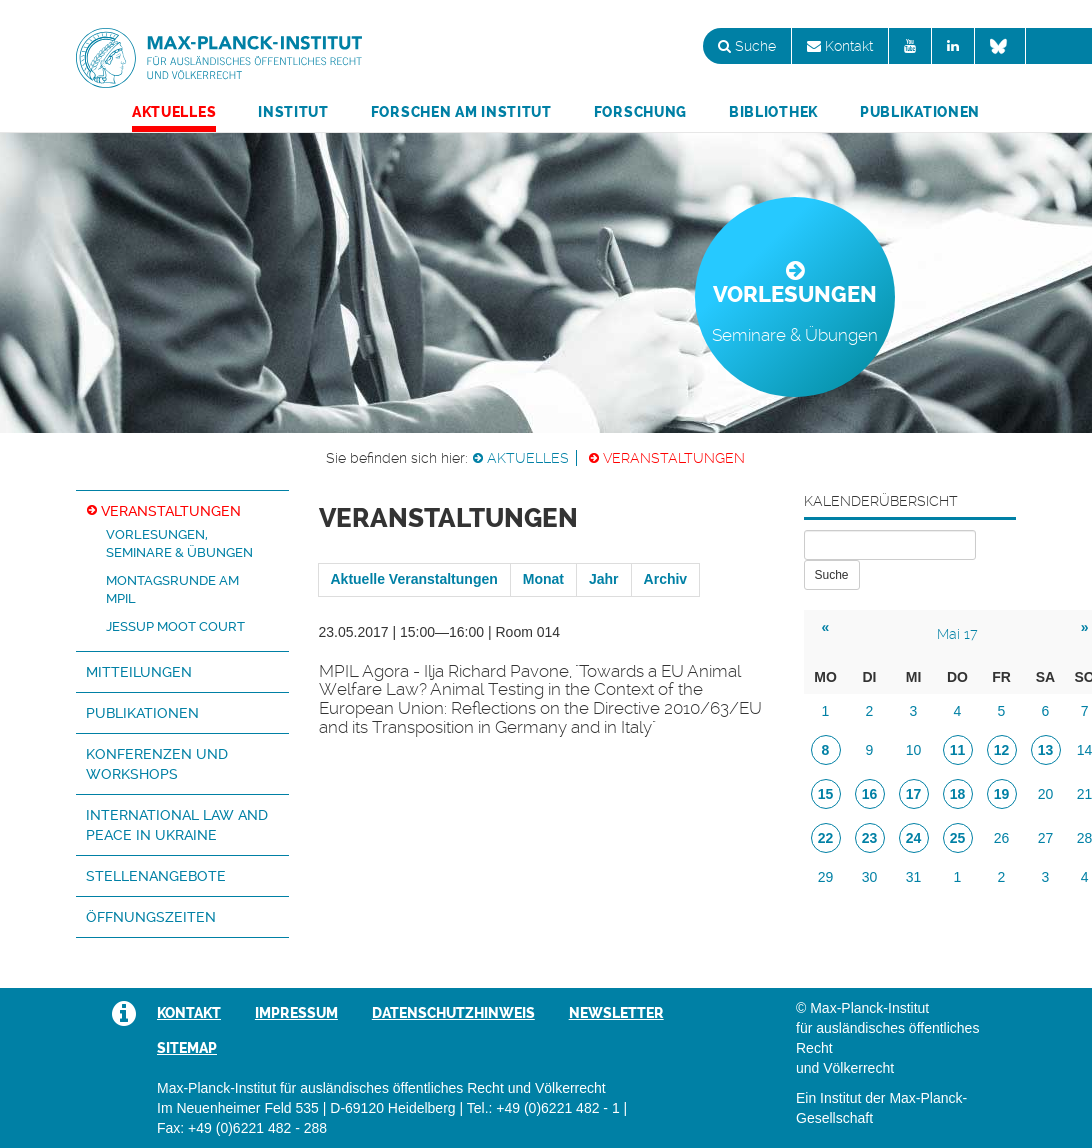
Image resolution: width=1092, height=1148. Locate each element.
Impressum (296, 1013)
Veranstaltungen (674, 458)
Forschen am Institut (461, 112)
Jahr (604, 579)
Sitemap (187, 1048)
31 (914, 877)
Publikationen (920, 112)
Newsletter (616, 1013)
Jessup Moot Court (175, 626)
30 (870, 877)
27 (1046, 838)
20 (1046, 794)
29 (826, 877)
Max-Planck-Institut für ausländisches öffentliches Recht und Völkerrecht (219, 58)
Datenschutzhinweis (453, 1013)
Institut (293, 112)
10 (914, 750)
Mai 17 (957, 634)
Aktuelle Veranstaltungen (414, 579)
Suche (747, 46)
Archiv (666, 579)
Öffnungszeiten (151, 917)
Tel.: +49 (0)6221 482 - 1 (543, 1108)
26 (1002, 838)
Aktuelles (174, 112)
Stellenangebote (156, 876)
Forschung (640, 112)
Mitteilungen (139, 672)
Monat (543, 579)
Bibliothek (773, 112)
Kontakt (840, 46)
